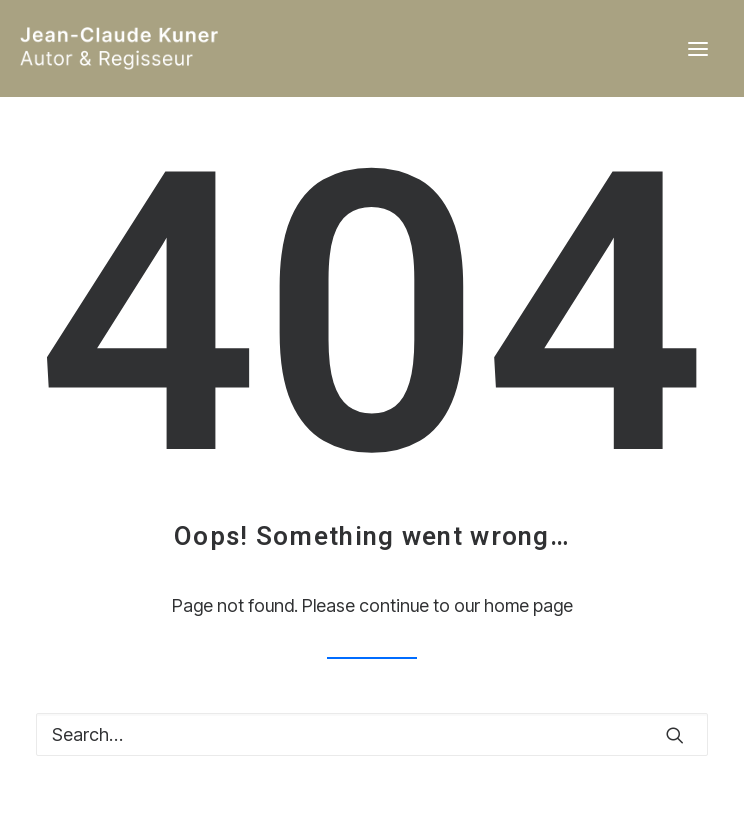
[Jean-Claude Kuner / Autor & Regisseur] (195, 48)
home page (528, 605)
